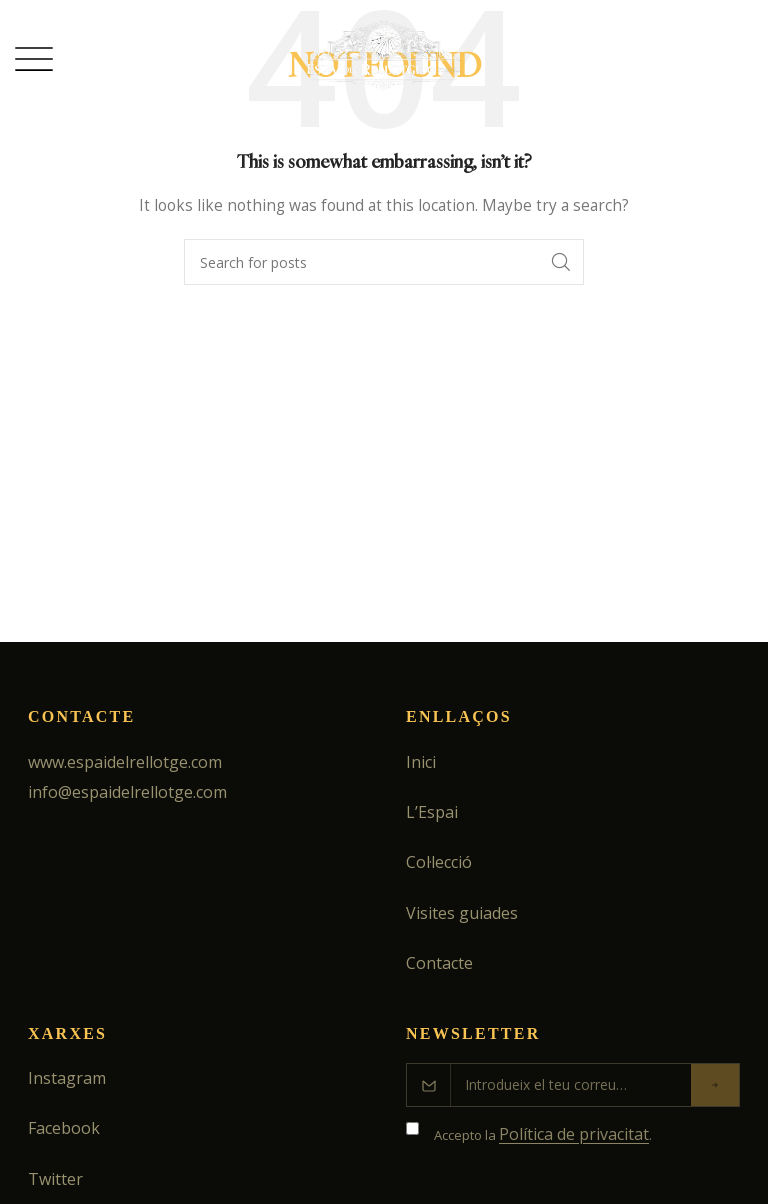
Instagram (67, 1078)
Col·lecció (439, 862)
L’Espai (432, 812)
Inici (421, 762)
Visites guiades (462, 913)
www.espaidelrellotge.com (125, 762)
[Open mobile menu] (34, 59)
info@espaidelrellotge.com (127, 792)
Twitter (55, 1179)
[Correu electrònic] (571, 1085)
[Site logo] (384, 56)
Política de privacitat (574, 1134)
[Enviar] (715, 1085)
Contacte (439, 963)
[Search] (384, 262)
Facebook (64, 1128)
